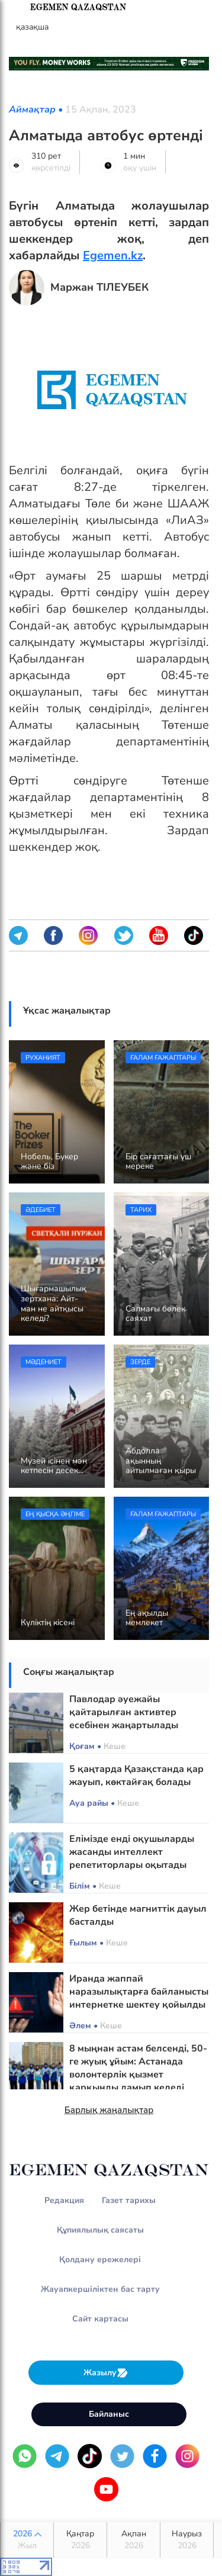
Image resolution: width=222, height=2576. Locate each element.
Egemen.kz (113, 255)
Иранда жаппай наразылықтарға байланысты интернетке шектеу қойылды (138, 1991)
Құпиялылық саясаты (100, 2230)
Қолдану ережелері (100, 2259)
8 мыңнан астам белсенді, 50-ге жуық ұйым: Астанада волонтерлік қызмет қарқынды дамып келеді (138, 2068)
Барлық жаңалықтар (109, 2110)
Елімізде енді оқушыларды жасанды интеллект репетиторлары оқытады (131, 1851)
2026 (27, 2540)
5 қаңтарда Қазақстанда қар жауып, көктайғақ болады (136, 1776)
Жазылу (105, 2372)
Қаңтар (80, 2540)
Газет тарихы (129, 2200)
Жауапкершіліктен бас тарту (100, 2289)
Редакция (64, 2200)
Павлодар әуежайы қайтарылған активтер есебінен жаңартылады (123, 1712)
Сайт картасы (100, 2318)
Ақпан (133, 2540)
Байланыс (109, 2414)
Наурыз (186, 2540)
